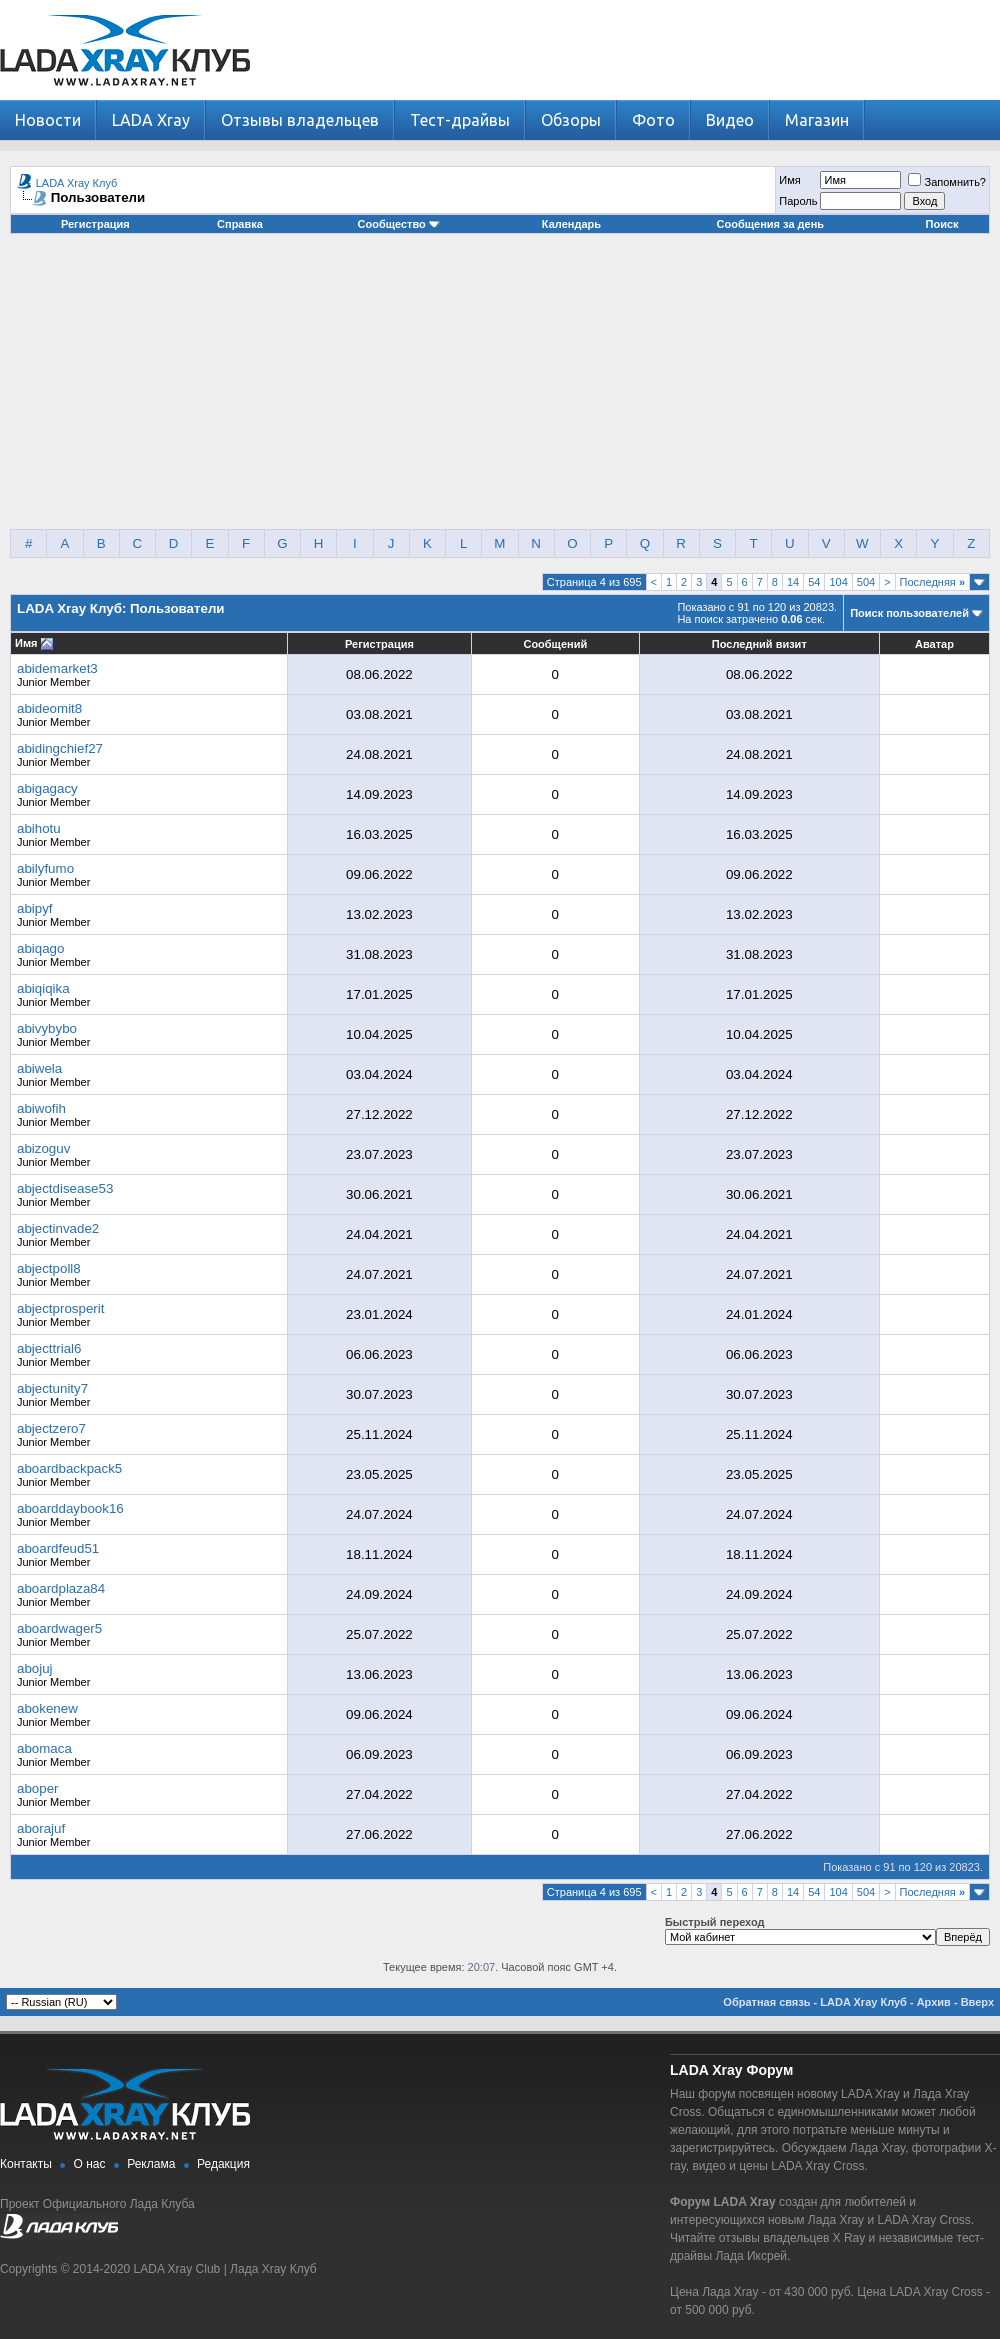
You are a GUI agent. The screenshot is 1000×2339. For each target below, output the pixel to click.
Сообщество (399, 224)
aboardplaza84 (61, 1588)
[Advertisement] (500, 389)
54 (814, 582)
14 (793, 582)
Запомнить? (947, 182)
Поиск (942, 224)
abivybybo (47, 1028)
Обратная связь (766, 2002)
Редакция (223, 2164)
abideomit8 (49, 708)
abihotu (39, 828)
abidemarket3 (57, 668)
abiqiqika (43, 988)
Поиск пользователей (909, 613)
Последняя (932, 582)
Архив (934, 2002)
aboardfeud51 (58, 1548)
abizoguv (43, 1148)
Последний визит (759, 644)
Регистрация (95, 224)
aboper (38, 1788)
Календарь (571, 224)
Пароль (798, 201)
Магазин (817, 120)
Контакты (26, 2164)
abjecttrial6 (49, 1348)
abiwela (39, 1068)
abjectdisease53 (65, 1188)
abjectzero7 (51, 1428)
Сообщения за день (770, 224)
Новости (48, 120)
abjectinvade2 (58, 1228)
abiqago (40, 948)
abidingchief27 (60, 748)
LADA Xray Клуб (77, 183)
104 (838, 582)
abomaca (44, 1748)
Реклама (151, 2164)
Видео (730, 120)
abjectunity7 (52, 1388)
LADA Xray (151, 120)
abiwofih (41, 1108)
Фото (653, 120)
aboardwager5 (59, 1628)
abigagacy (47, 788)
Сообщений (555, 644)
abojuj (35, 1668)
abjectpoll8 (49, 1268)
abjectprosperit (60, 1308)
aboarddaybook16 (70, 1508)
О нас (90, 2164)
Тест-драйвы (460, 120)
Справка (240, 224)
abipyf (35, 908)
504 (866, 582)
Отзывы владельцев (300, 120)
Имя (789, 180)
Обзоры (571, 120)
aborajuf (41, 1828)
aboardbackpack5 (69, 1468)
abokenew (47, 1708)
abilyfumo (45, 868)
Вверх (977, 2002)
